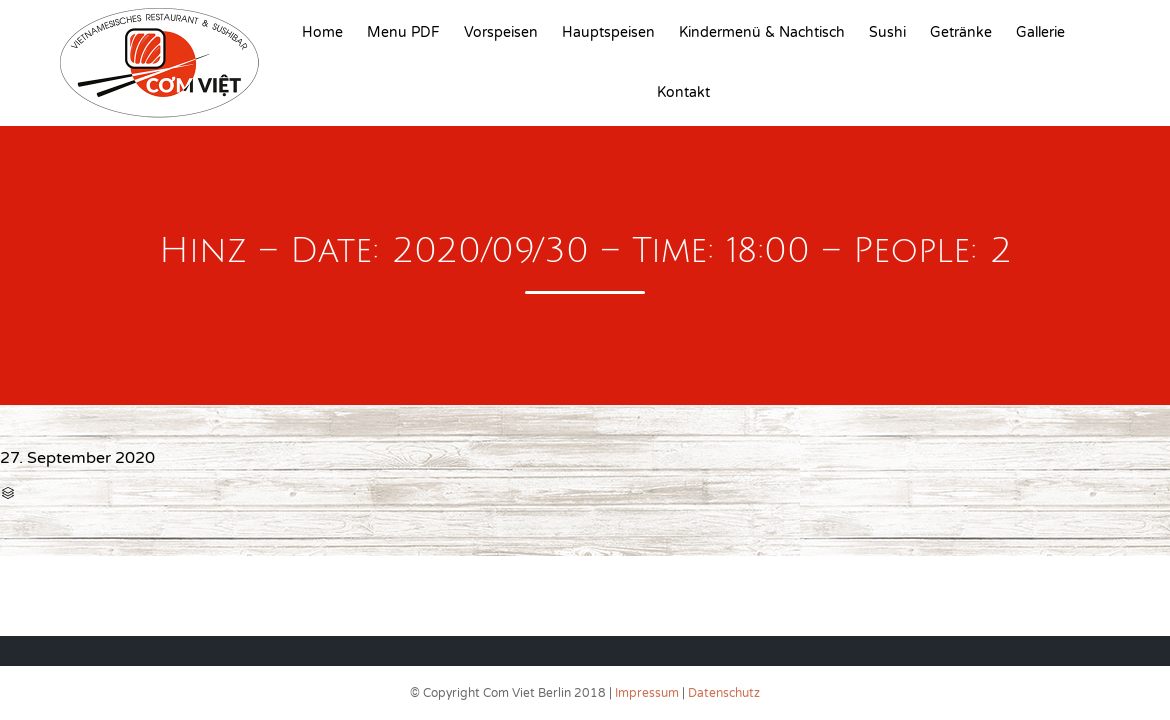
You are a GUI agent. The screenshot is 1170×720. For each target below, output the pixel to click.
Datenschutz (724, 693)
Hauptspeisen (608, 32)
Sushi (887, 32)
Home (322, 32)
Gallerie (1040, 32)
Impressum (647, 693)
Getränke (961, 32)
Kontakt (683, 92)
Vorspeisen (501, 32)
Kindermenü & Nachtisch (762, 32)
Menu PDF (403, 32)
